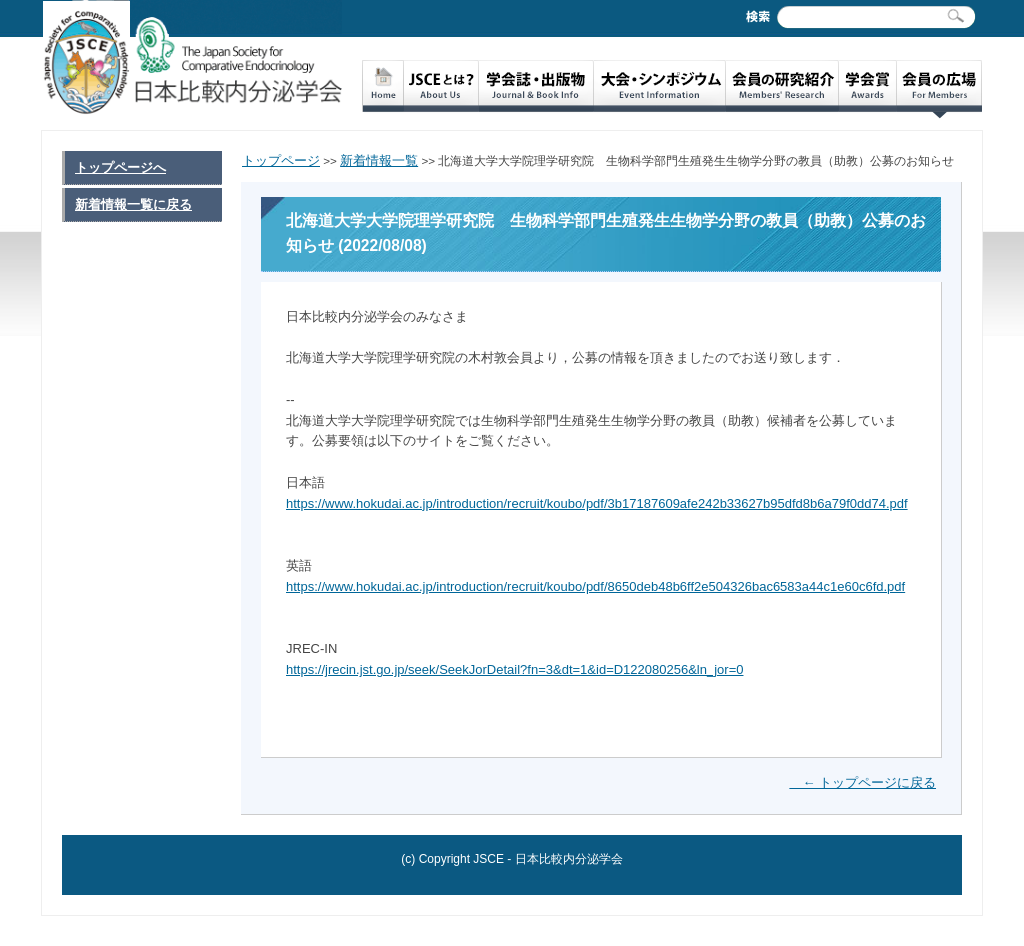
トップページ (281, 160)
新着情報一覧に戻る (133, 204)
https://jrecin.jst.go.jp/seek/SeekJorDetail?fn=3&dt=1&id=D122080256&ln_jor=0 (514, 669)
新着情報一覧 (379, 160)
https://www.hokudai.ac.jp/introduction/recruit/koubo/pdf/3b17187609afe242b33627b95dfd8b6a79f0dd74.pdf (597, 503)
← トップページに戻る (862, 782)
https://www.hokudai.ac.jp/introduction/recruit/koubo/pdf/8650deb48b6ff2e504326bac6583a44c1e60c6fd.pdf (595, 586)
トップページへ (120, 167)
